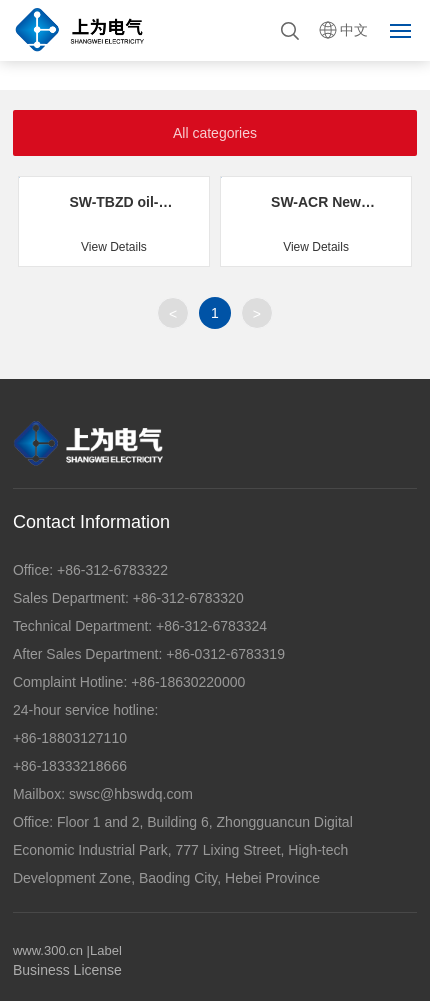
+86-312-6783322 (110, 570)
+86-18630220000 (186, 682)
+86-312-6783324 (209, 626)
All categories (215, 133)
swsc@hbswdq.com (131, 794)
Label (106, 950)
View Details (114, 247)
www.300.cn (48, 950)
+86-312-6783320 (186, 598)
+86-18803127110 (70, 738)
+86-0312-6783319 (223, 654)
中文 (354, 30)
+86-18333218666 (70, 766)
